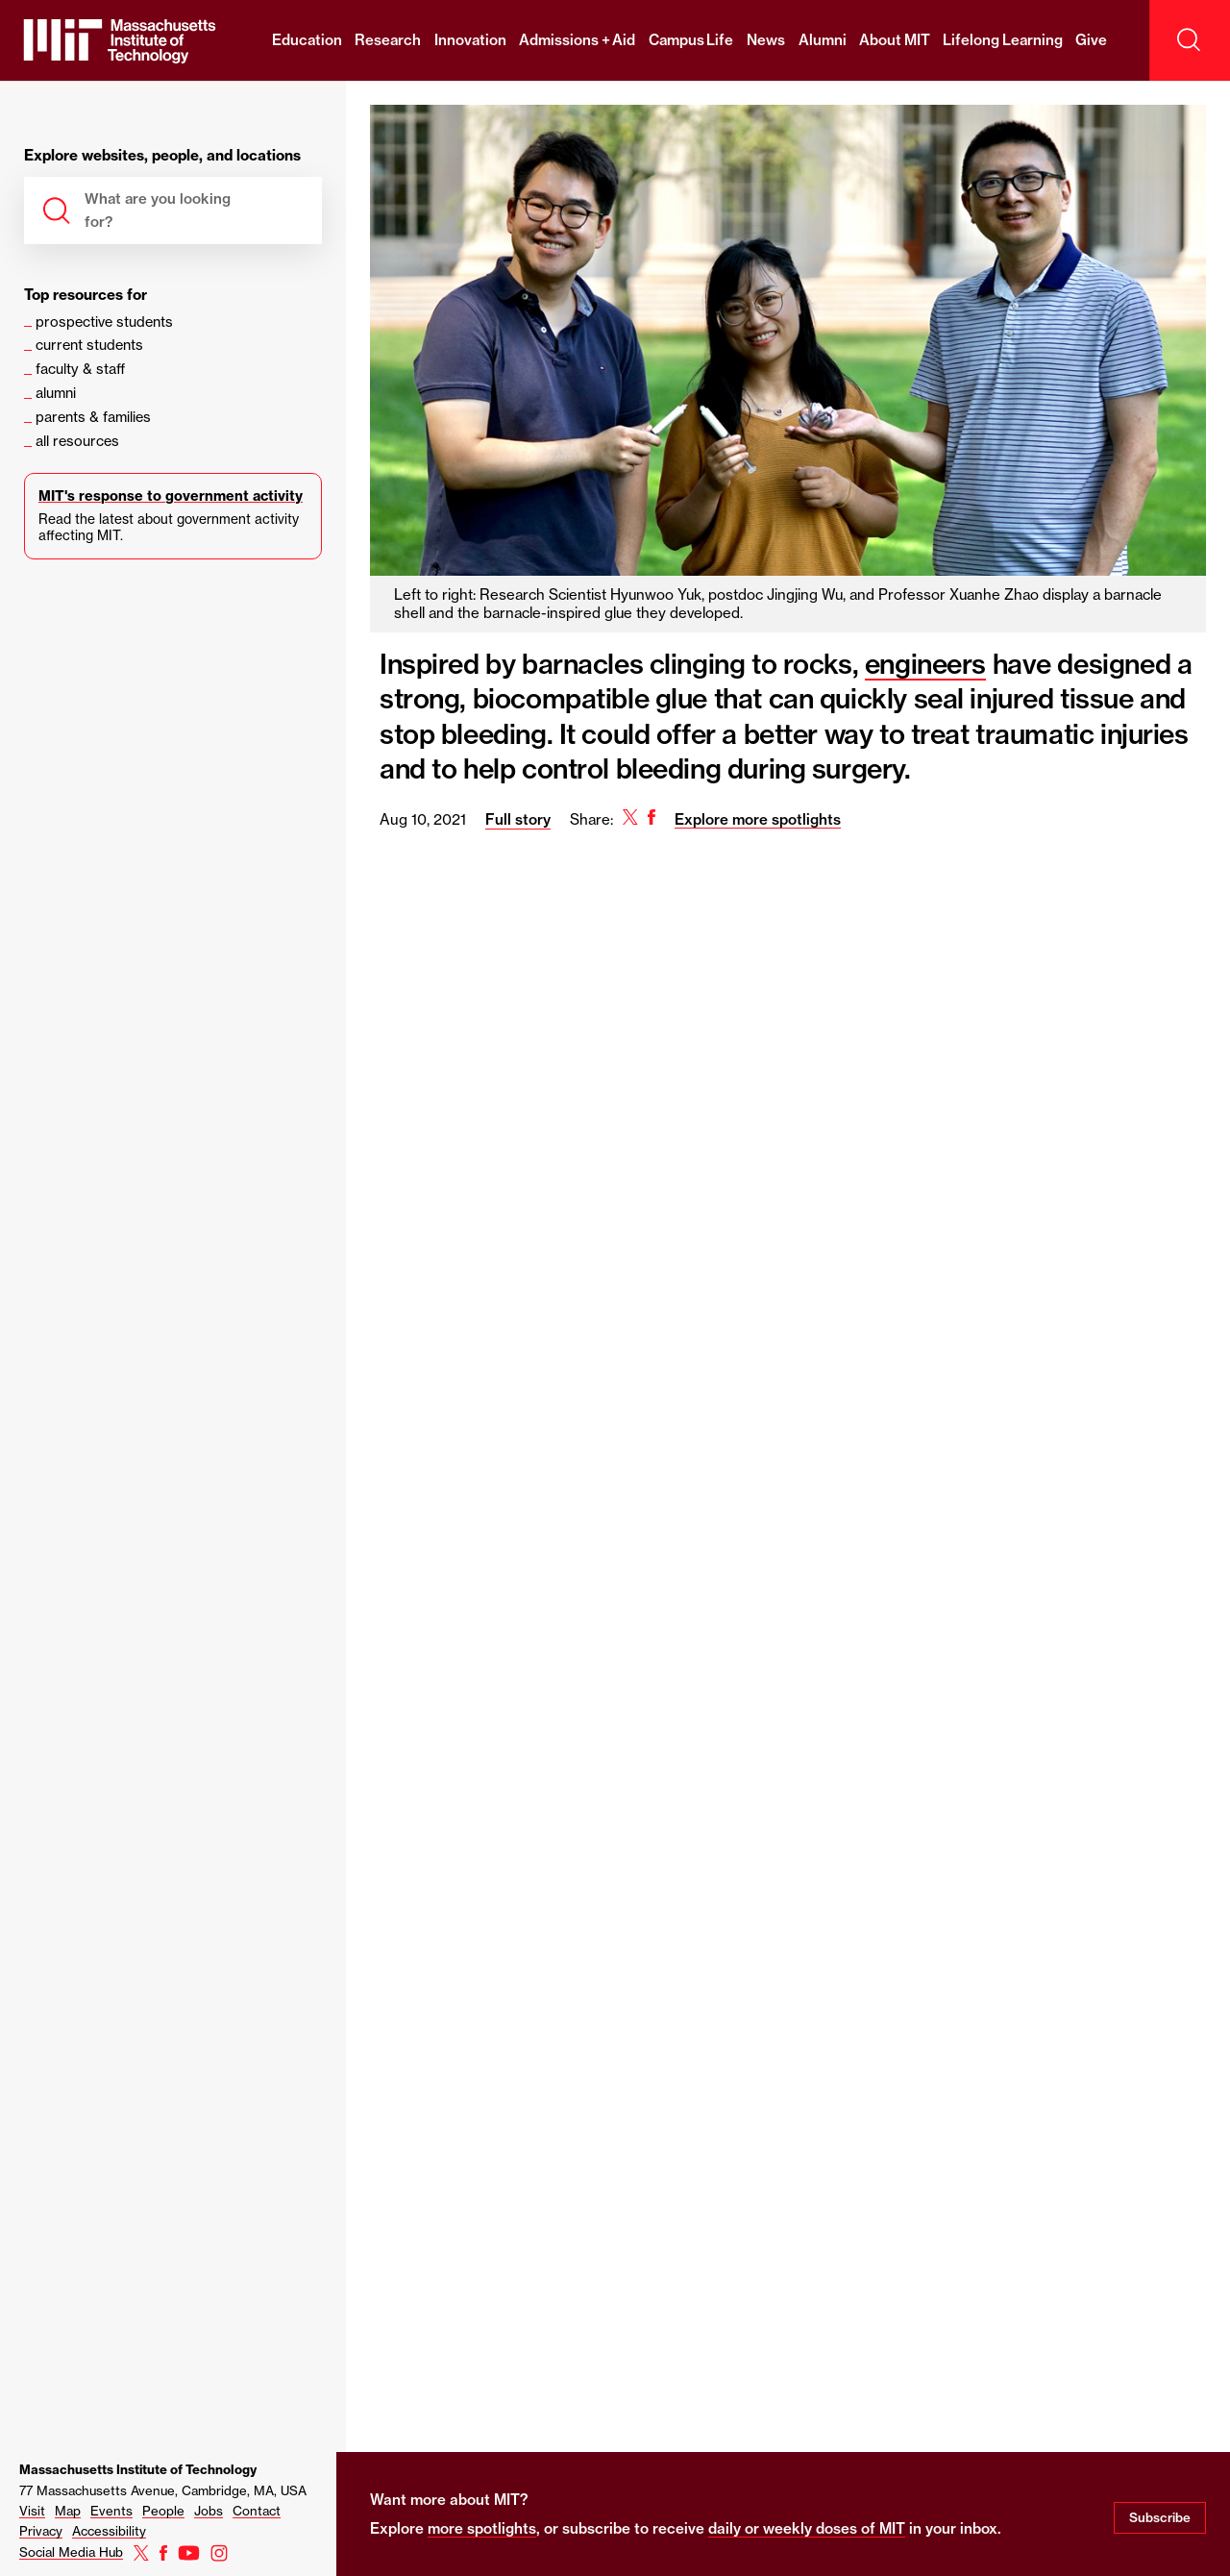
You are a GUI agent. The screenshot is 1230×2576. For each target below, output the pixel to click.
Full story (518, 819)
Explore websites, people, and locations (162, 156)
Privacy (40, 2531)
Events (111, 2510)
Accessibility (109, 2531)
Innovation (470, 40)
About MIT (894, 40)
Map (68, 2510)
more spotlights (482, 2528)
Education (307, 40)
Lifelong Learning (1003, 40)
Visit (32, 2510)
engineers (925, 664)
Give (1091, 40)
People (163, 2510)
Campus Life (691, 40)
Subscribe (1160, 2517)
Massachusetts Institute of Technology (138, 2469)
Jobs (208, 2510)
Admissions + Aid (577, 40)
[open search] (1189, 40)
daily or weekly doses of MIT (806, 2528)
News (766, 40)
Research (388, 40)
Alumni (823, 40)
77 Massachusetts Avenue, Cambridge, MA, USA (163, 2490)
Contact (257, 2510)
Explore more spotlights (758, 819)
